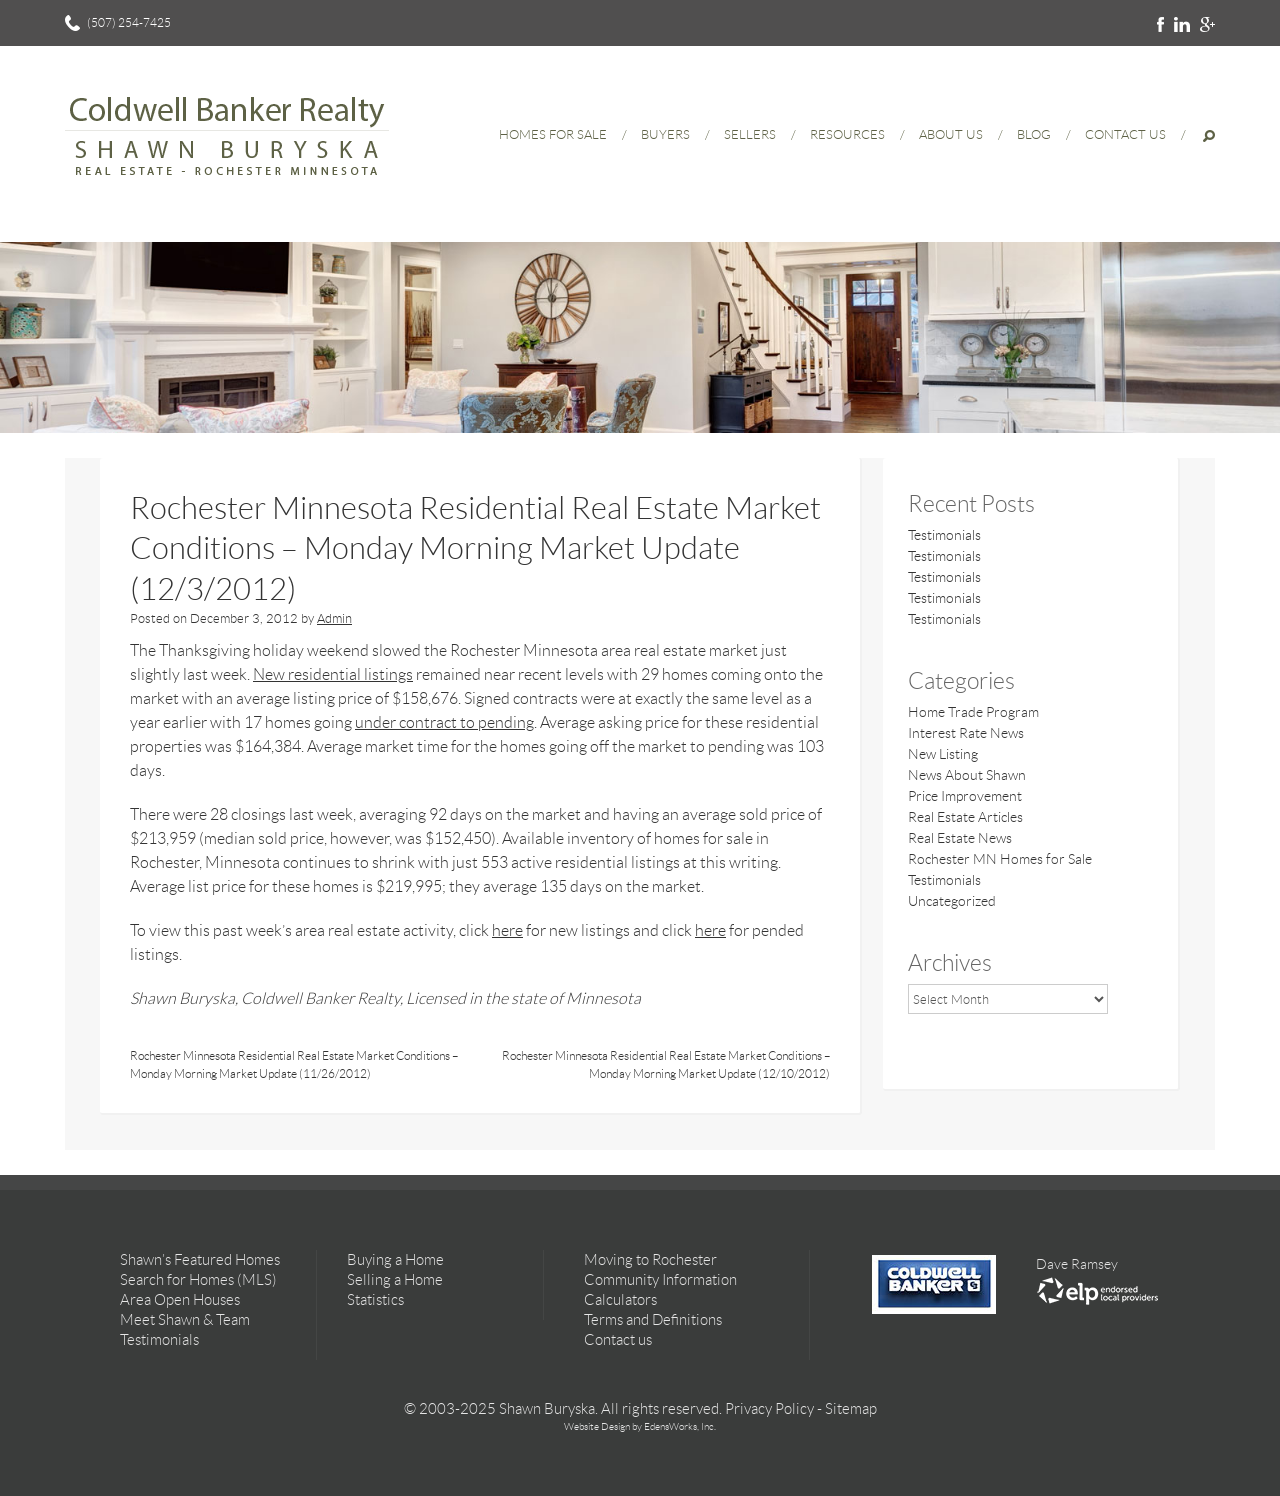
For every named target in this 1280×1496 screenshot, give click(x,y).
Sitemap (851, 1409)
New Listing (943, 754)
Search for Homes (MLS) (198, 1280)
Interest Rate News (966, 733)
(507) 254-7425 (129, 22)
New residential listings (333, 674)
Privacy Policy (769, 1409)
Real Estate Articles (965, 817)
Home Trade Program (973, 712)
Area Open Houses (180, 1300)
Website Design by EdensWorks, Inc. (640, 1426)
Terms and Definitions (653, 1320)
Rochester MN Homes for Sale (1000, 859)
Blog (1034, 134)
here (507, 930)
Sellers (750, 134)
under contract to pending (444, 722)
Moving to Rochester (650, 1260)
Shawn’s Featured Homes (200, 1260)
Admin (334, 618)
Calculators (620, 1300)
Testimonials (944, 535)
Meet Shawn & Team (185, 1320)
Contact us (618, 1340)
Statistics (375, 1300)
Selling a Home (395, 1280)
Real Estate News (960, 838)
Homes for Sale (553, 134)
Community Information (660, 1280)
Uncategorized (952, 901)
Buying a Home (395, 1260)
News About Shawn (967, 775)
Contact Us (1125, 134)
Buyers (665, 134)
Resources (847, 134)
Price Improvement (965, 796)
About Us (951, 134)
